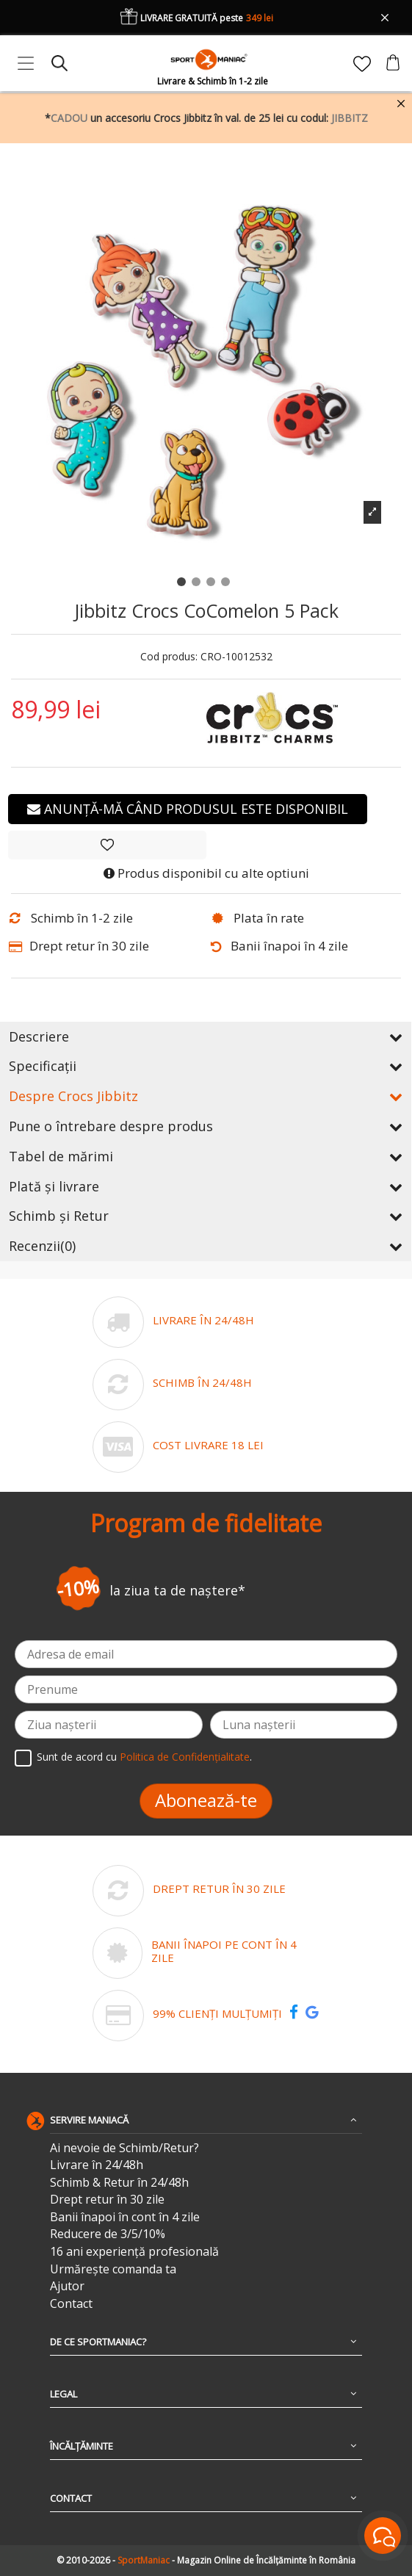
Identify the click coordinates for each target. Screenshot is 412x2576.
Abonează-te (206, 1800)
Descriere (205, 1036)
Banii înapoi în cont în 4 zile (125, 2217)
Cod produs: (169, 657)
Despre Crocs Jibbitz (205, 1096)
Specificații (205, 1066)
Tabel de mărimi (205, 1156)
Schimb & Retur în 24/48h (119, 2182)
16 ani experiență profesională (134, 2251)
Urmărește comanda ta (113, 2269)
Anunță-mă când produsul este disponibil (187, 809)
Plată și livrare (205, 1186)
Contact (71, 2304)
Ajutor (67, 2286)
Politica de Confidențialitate (185, 1757)
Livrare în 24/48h (96, 2165)
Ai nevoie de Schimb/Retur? (124, 2148)
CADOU (69, 118)
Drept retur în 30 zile (107, 2199)
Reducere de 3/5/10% (107, 2234)
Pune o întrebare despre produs (205, 1126)
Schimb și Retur (205, 1215)
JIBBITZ (349, 118)
